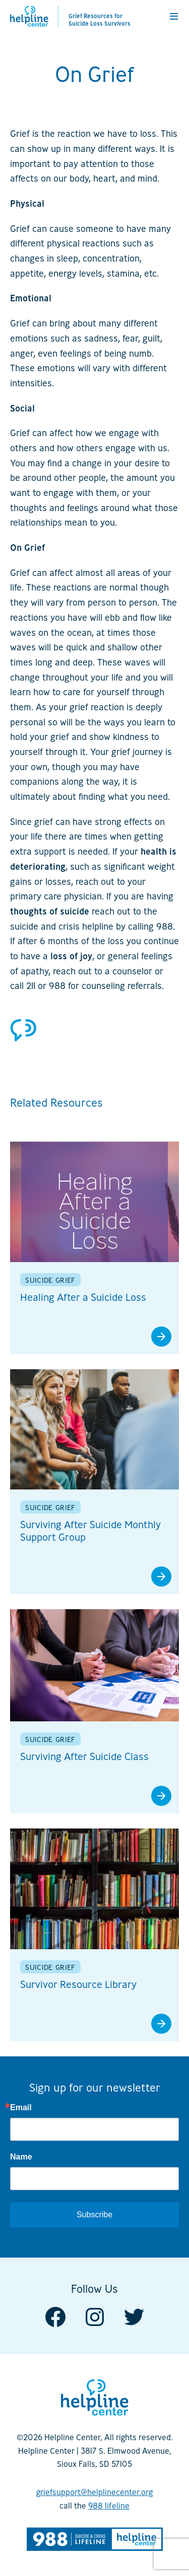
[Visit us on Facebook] (55, 2315)
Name (21, 2157)
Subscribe (94, 2214)
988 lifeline (109, 2506)
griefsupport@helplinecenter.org (94, 2492)
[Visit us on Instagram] (95, 2315)
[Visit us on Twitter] (134, 2315)
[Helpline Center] (29, 16)
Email (21, 2108)
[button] (174, 16)
